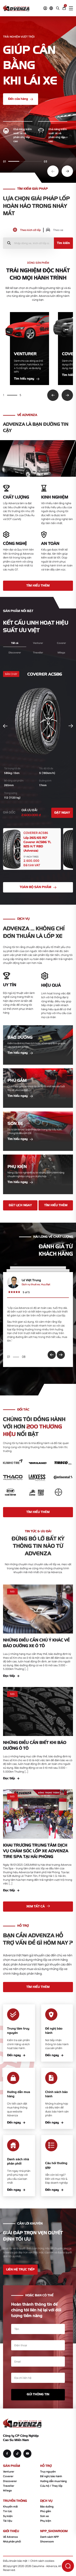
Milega (7, 2490)
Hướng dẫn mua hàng (53, 2481)
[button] (53, 171)
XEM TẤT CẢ (38, 1906)
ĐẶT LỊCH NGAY (20, 1205)
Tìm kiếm (63, 243)
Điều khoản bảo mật (15, 2561)
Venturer (8, 2471)
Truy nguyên (48, 2471)
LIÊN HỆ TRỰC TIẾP (20, 2269)
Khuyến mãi (10, 2506)
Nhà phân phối (12, 2541)
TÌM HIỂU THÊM (38, 585)
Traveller (8, 2486)
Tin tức (7, 2511)
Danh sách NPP (49, 2537)
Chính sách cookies (42, 2561)
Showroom (47, 2541)
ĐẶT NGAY (62, 812)
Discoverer (10, 2481)
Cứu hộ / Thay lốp (51, 2486)
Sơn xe (44, 2516)
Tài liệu (7, 2521)
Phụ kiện (45, 2521)
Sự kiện (8, 2516)
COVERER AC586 (36, 833)
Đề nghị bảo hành (51, 2476)
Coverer (8, 2476)
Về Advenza (10, 2537)
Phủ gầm (45, 2511)
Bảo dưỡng (47, 2506)
